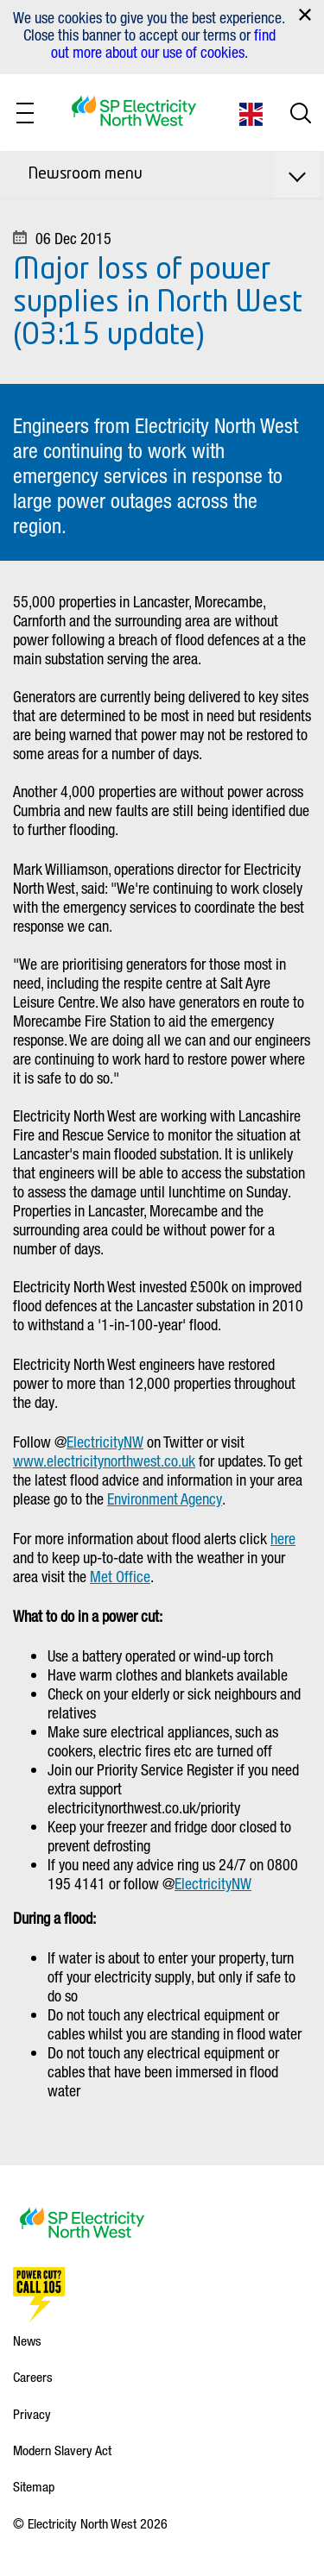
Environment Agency (164, 1498)
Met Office (120, 1576)
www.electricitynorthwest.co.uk (104, 1460)
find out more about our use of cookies (163, 43)
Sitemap (33, 2486)
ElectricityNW (105, 1441)
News (27, 2340)
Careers (33, 2376)
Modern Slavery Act (62, 2450)
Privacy (32, 2414)
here (282, 1538)
